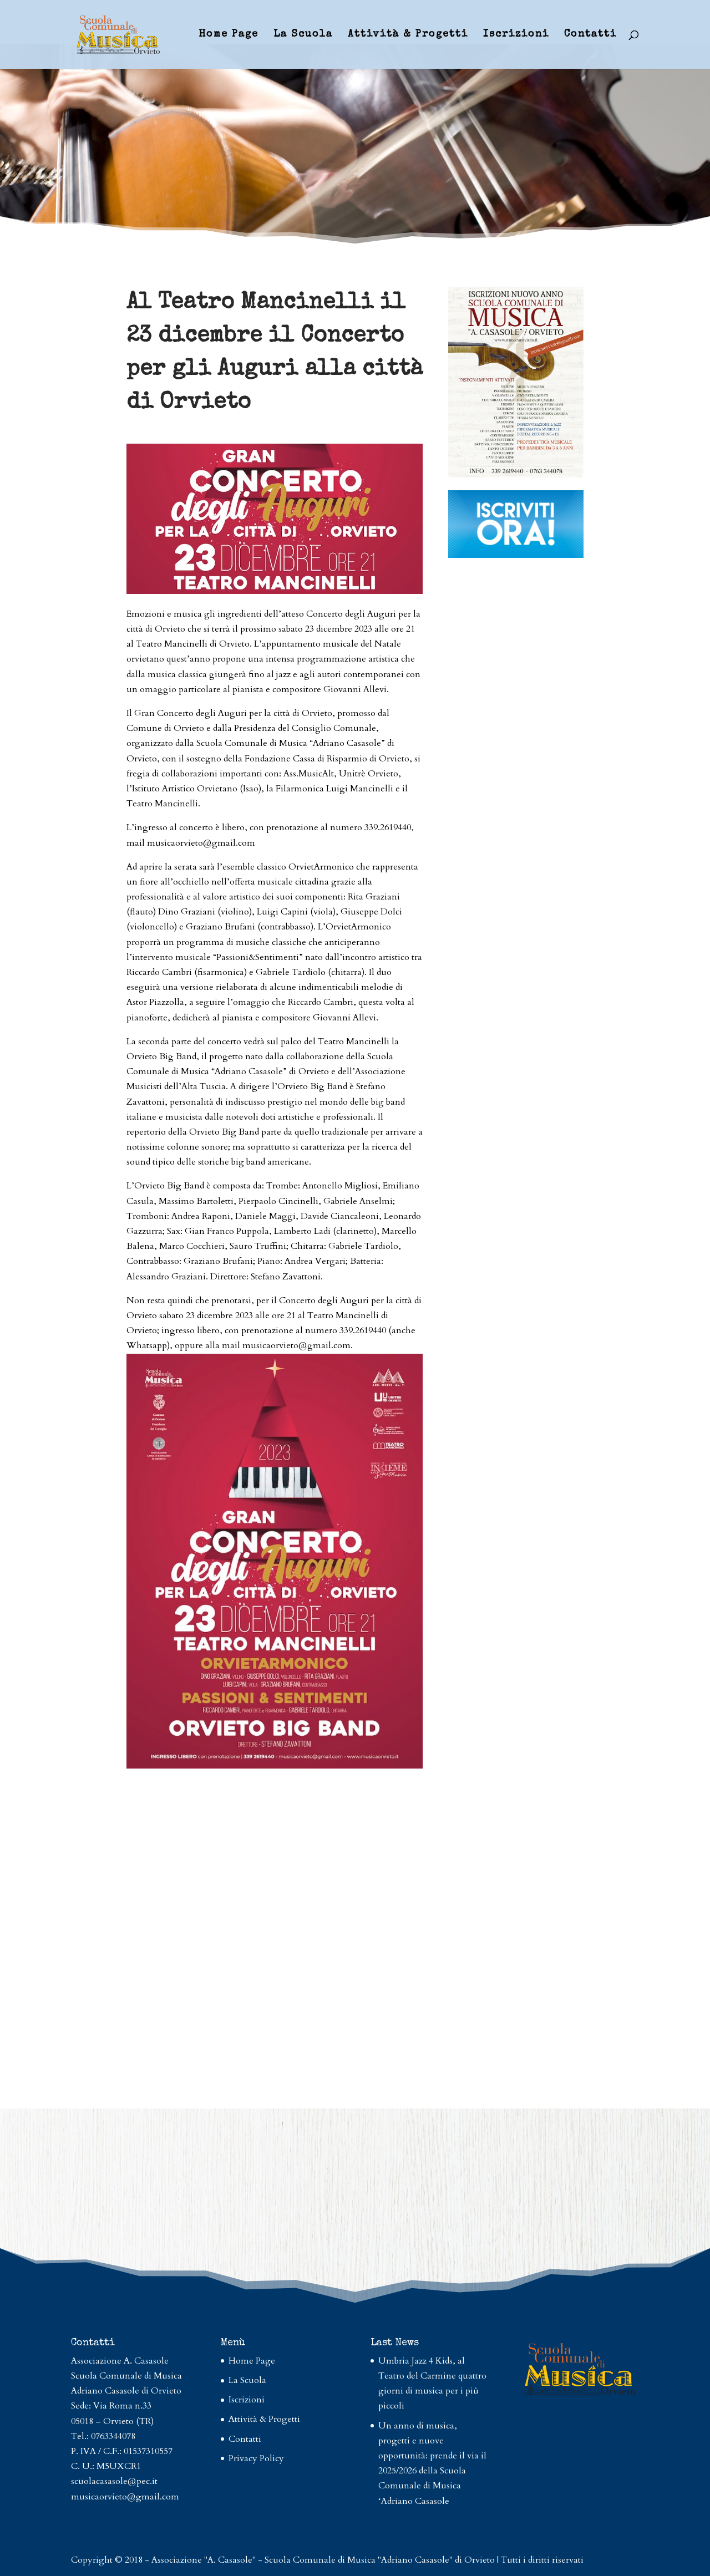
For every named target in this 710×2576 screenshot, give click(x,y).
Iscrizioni (516, 35)
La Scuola (303, 35)
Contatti (590, 35)
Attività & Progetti (408, 35)
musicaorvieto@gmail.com (125, 2497)
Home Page (228, 35)
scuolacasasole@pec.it (114, 2481)
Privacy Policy (256, 2458)
